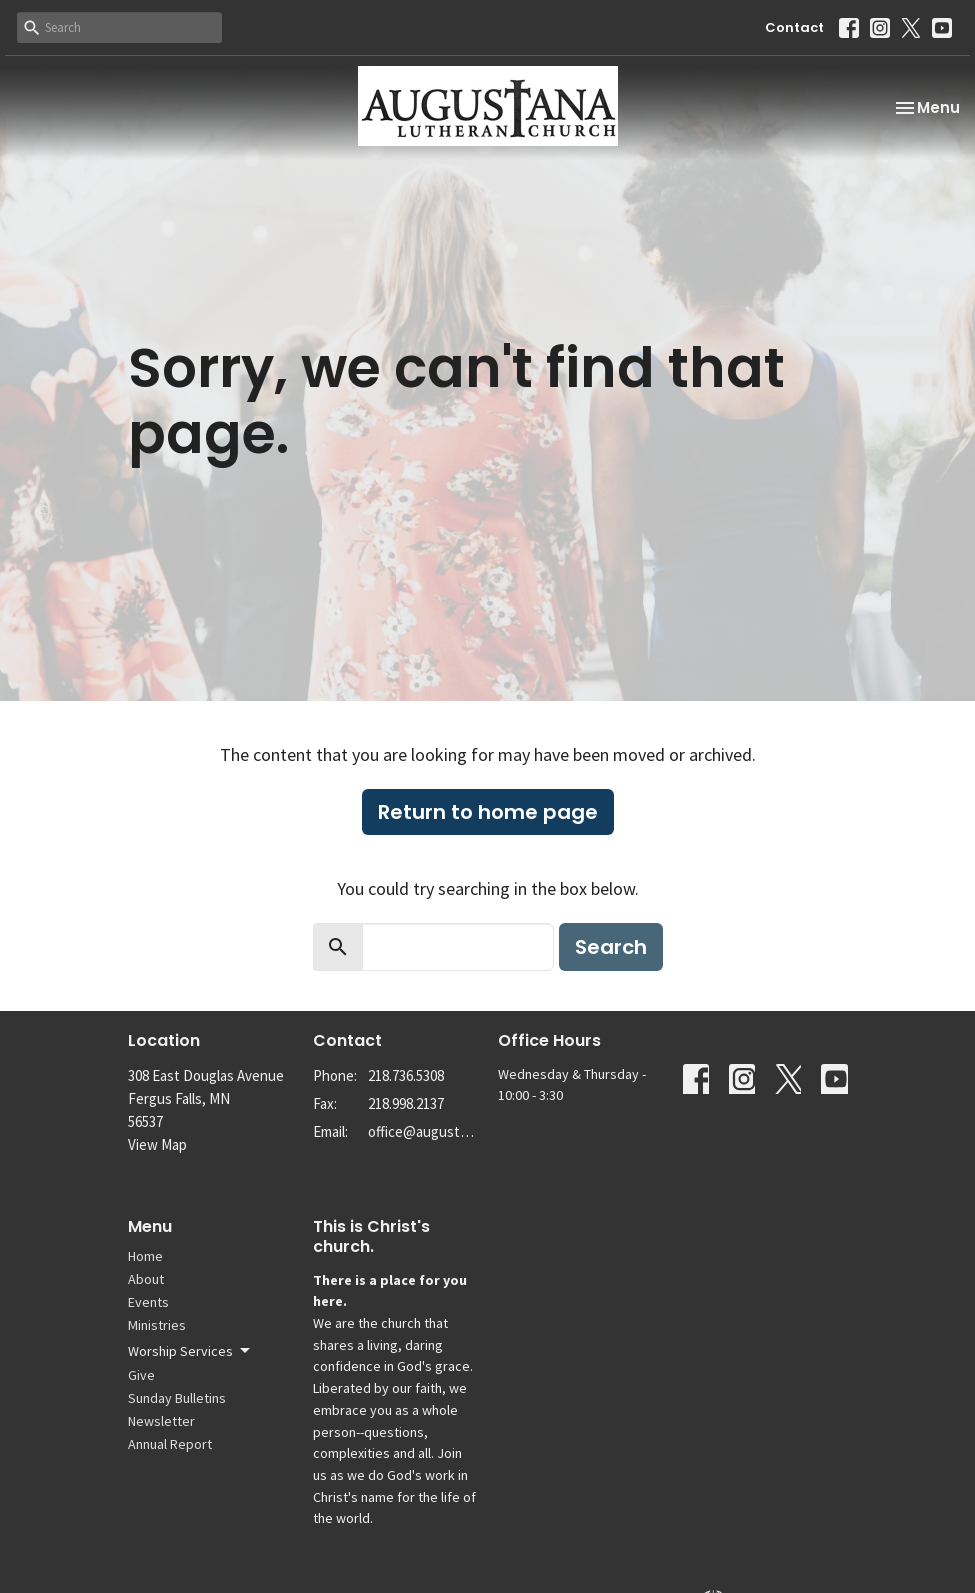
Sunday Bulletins (177, 1398)
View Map (157, 1144)
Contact (794, 27)
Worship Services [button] (190, 1351)
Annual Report (170, 1444)
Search (611, 947)
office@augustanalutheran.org (423, 1131)
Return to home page (488, 812)
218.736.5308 (406, 1075)
